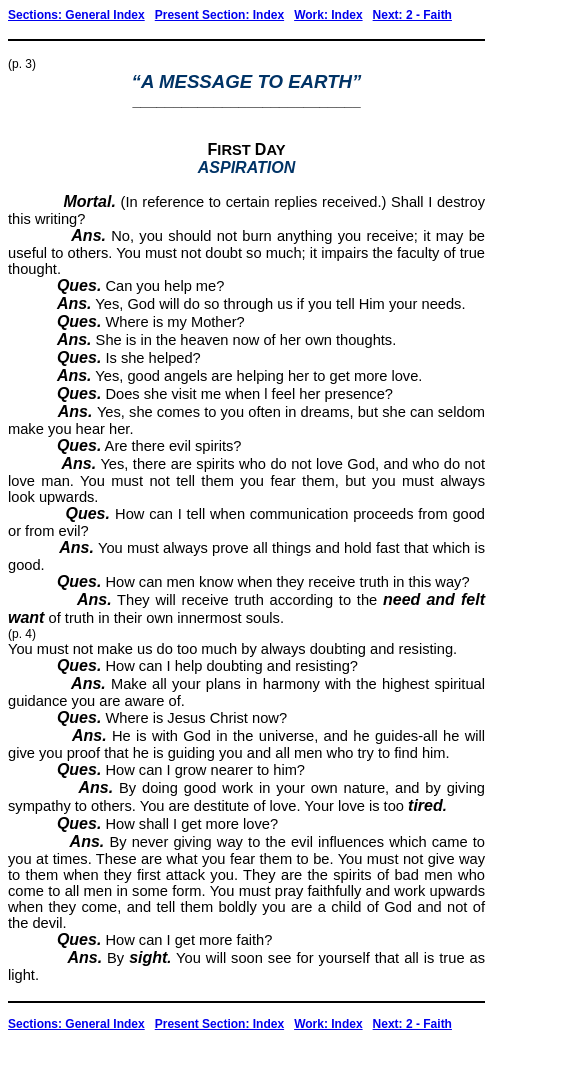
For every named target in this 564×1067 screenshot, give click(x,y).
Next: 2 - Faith (412, 15)
